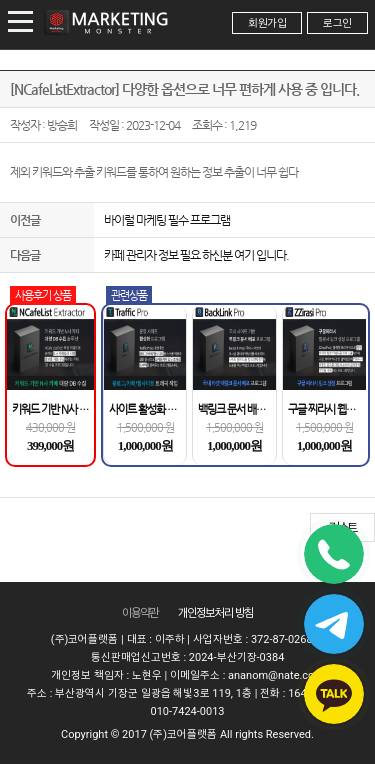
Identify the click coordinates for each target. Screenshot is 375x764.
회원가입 (267, 23)
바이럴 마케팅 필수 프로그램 (167, 220)
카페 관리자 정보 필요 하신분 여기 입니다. (196, 255)
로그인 (337, 23)
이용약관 (140, 613)
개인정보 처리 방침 (216, 613)
